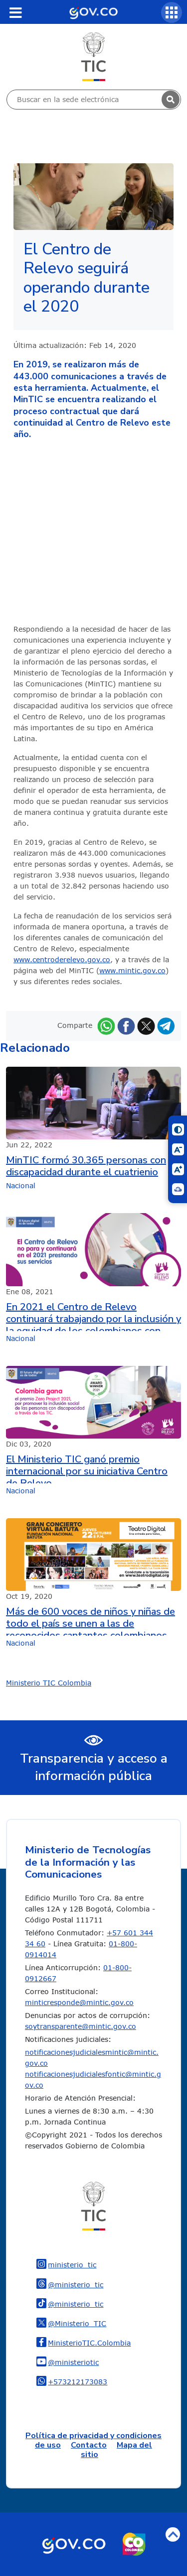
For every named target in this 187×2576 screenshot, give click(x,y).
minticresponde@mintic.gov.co (79, 2002)
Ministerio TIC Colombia (48, 1683)
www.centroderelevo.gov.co (61, 959)
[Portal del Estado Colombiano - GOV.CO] (93, 11)
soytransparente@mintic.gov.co (80, 2026)
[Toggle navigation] (15, 12)
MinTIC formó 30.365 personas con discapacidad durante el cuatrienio (86, 1166)
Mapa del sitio (116, 2450)
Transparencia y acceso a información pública (94, 1767)
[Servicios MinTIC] (171, 12)
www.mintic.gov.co (132, 970)
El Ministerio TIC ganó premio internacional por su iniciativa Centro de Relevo (87, 1468)
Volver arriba (173, 2534)
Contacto (89, 2445)
